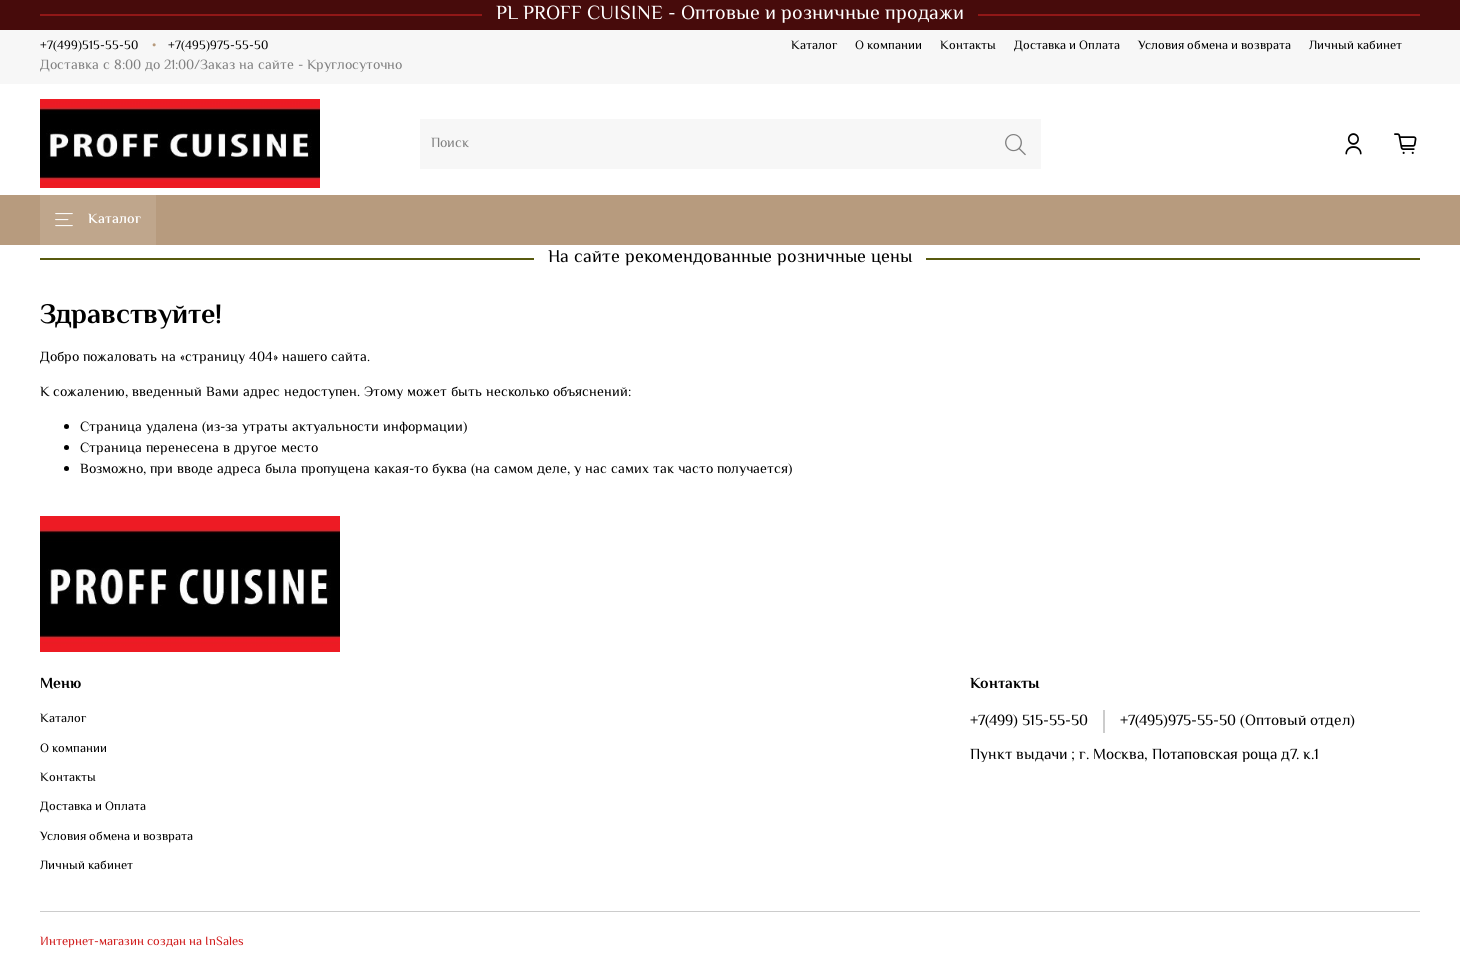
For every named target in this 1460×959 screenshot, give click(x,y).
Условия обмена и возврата (1214, 46)
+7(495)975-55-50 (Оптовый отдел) (1237, 721)
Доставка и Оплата (1067, 46)
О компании (888, 46)
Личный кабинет (1355, 46)
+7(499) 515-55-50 (1029, 721)
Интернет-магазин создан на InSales (142, 942)
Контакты (968, 46)
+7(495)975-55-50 (218, 46)
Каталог (814, 46)
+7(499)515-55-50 (89, 46)
